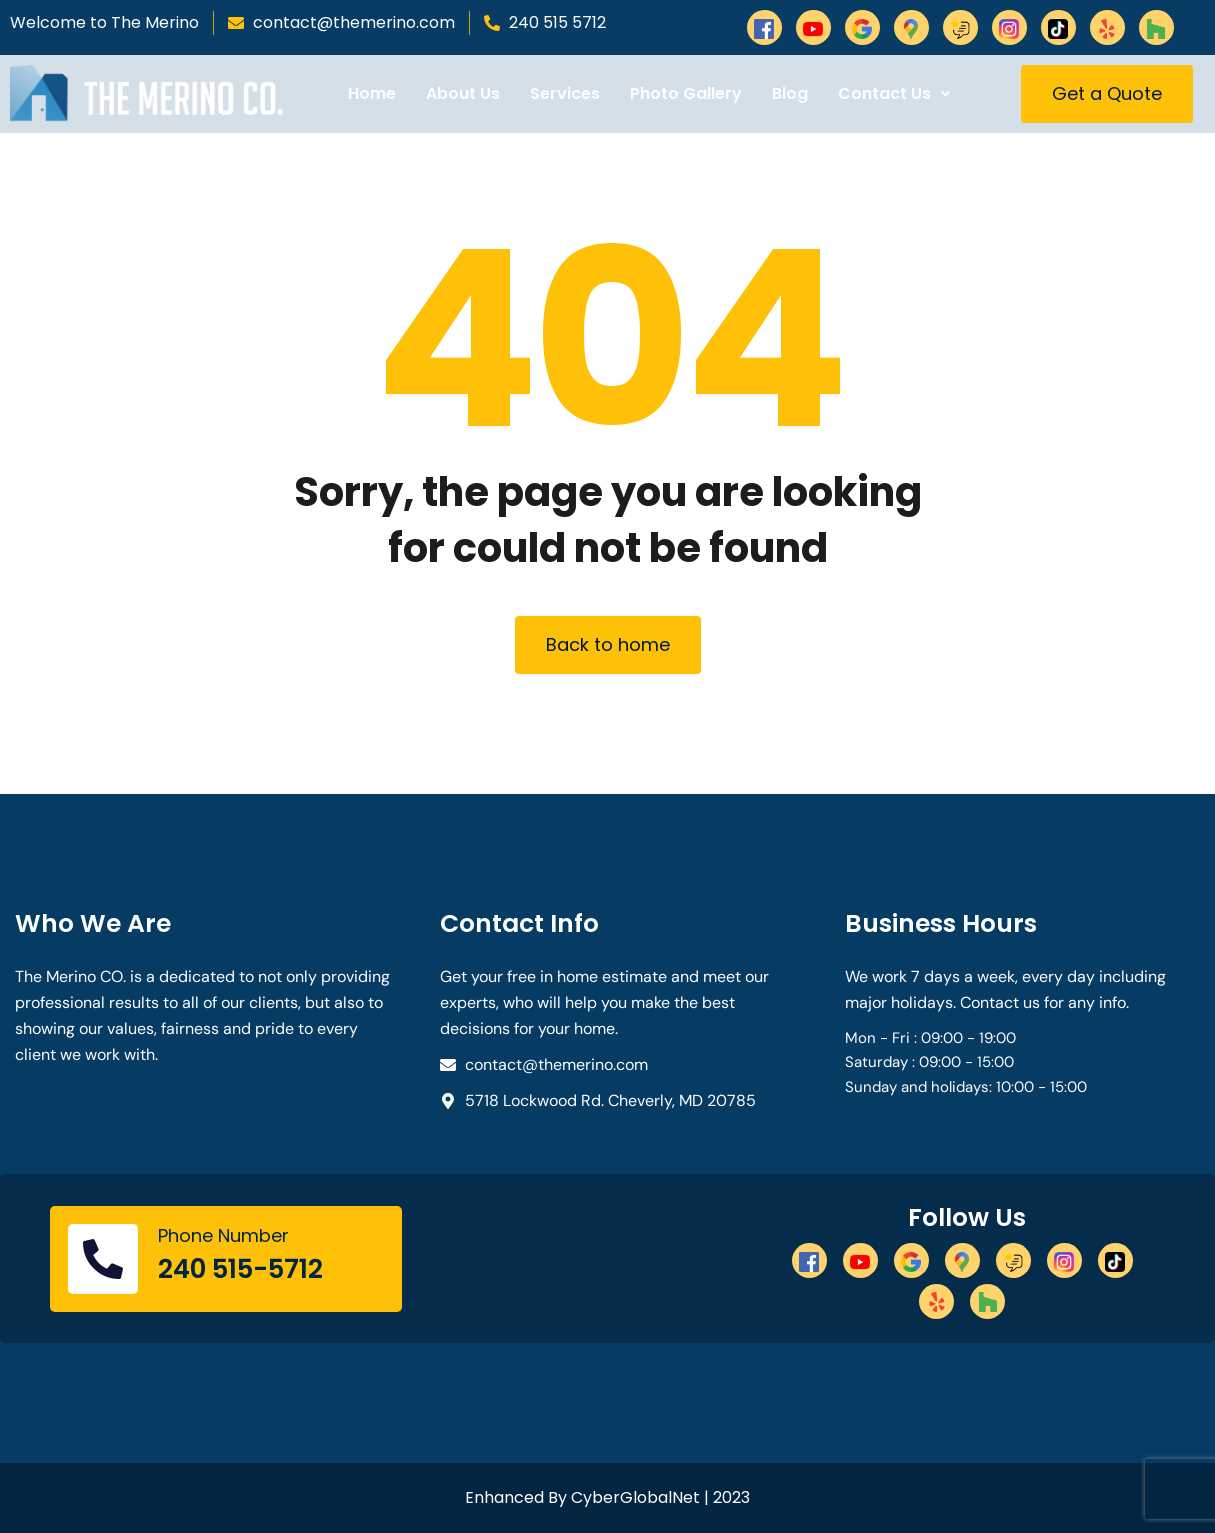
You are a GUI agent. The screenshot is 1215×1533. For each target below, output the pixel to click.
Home (372, 93)
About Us (463, 93)
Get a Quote (1107, 93)
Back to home (608, 644)
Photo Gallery (686, 93)
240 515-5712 (240, 1269)
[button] (894, 94)
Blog (790, 93)
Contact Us (894, 93)
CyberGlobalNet (635, 1497)
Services (565, 93)
